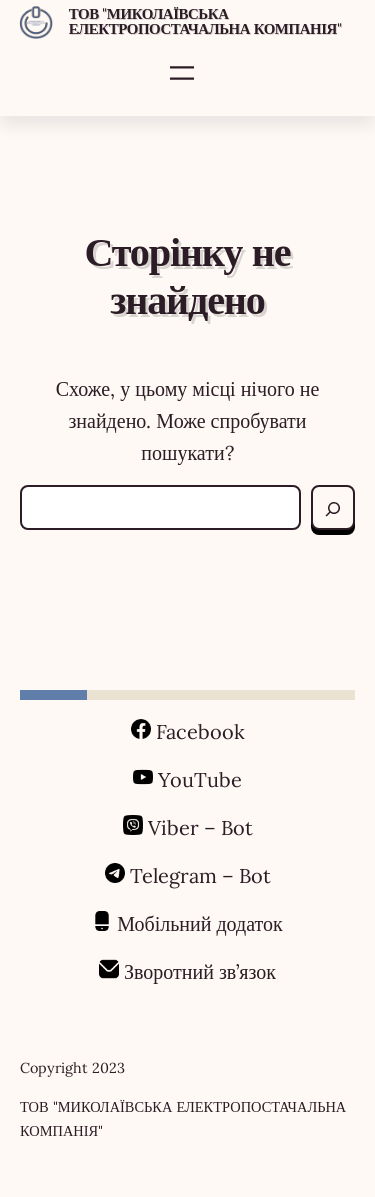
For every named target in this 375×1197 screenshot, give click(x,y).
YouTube (200, 779)
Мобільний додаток (200, 923)
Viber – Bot (198, 827)
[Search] (333, 508)
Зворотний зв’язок (200, 971)
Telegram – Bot (200, 875)
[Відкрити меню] (182, 73)
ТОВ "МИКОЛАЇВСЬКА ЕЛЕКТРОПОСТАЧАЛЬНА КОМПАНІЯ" (205, 21)
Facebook (200, 731)
